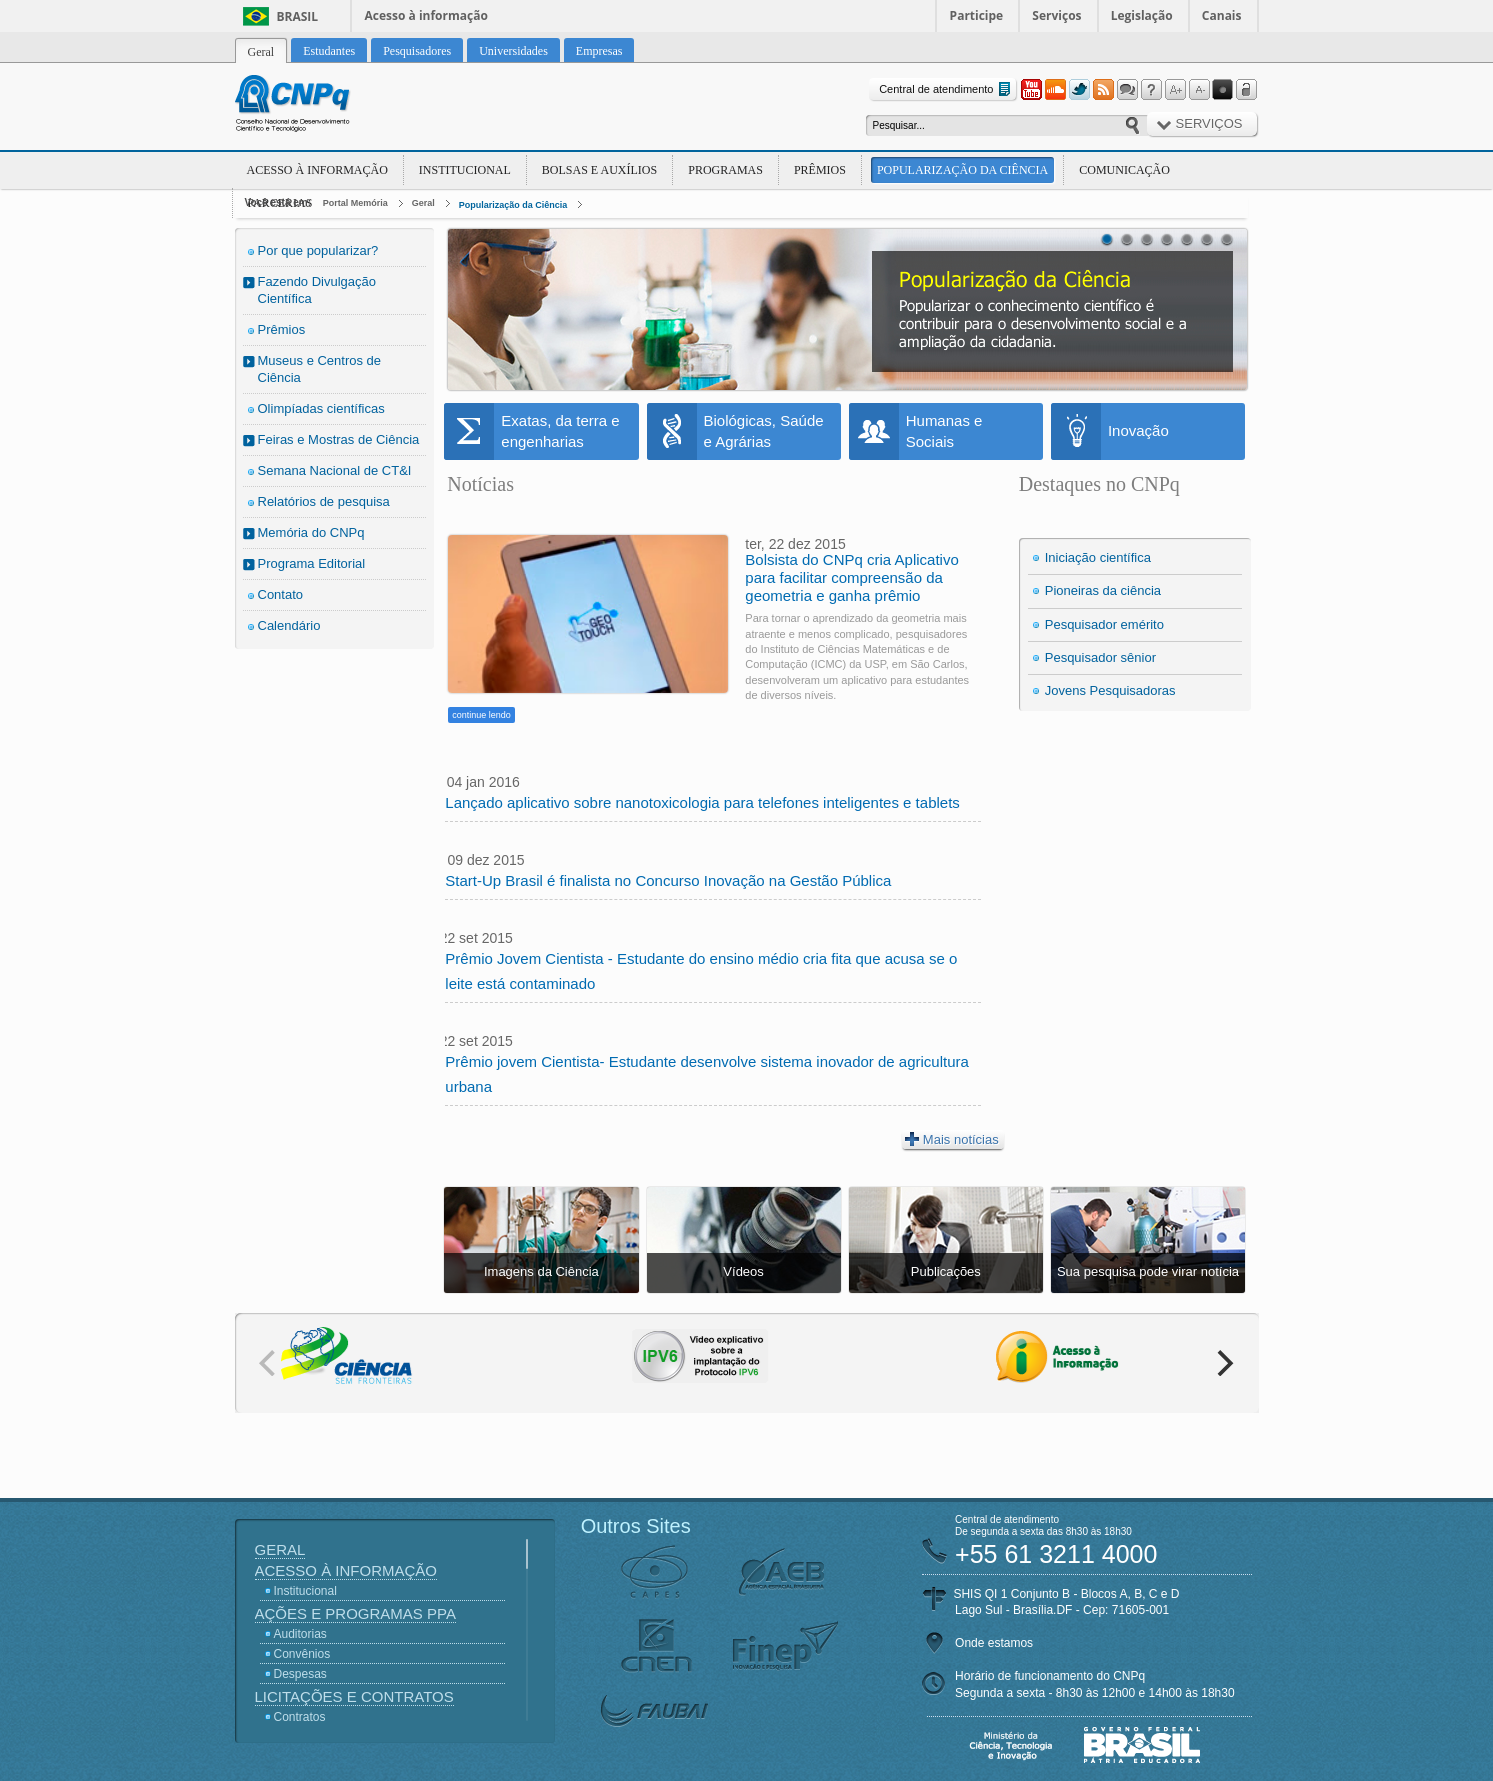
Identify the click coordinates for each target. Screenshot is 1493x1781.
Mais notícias (952, 1139)
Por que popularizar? (318, 250)
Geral (423, 203)
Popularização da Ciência (962, 170)
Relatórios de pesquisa (324, 501)
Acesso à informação (426, 15)
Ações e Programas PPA (355, 1613)
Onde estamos (994, 1643)
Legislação (1142, 15)
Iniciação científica (1098, 557)
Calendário (289, 625)
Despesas (300, 1674)
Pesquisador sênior (1100, 657)
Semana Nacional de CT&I (335, 470)
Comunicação (1124, 170)
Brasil (298, 16)
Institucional (465, 170)
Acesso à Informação (317, 170)
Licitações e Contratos (354, 1696)
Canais (1222, 15)
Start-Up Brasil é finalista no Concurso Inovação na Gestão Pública (668, 880)
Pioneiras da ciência (1103, 590)
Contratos (300, 1717)
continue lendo (481, 715)
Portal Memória (355, 203)
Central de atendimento (946, 89)
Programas (725, 170)
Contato (281, 594)
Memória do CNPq (311, 532)
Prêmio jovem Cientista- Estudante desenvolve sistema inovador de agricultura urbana (707, 1074)
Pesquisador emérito (1104, 624)
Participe (977, 15)
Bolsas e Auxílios (599, 170)
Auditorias (300, 1634)
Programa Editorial (312, 563)
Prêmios (820, 170)
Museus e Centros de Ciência (320, 369)
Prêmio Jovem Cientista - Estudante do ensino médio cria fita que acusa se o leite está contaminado (701, 971)
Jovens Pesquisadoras (1110, 690)
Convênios (302, 1654)
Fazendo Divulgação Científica (317, 290)
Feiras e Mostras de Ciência (339, 439)
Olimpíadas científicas (321, 408)
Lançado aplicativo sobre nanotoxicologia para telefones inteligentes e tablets (702, 802)
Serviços (1056, 15)
